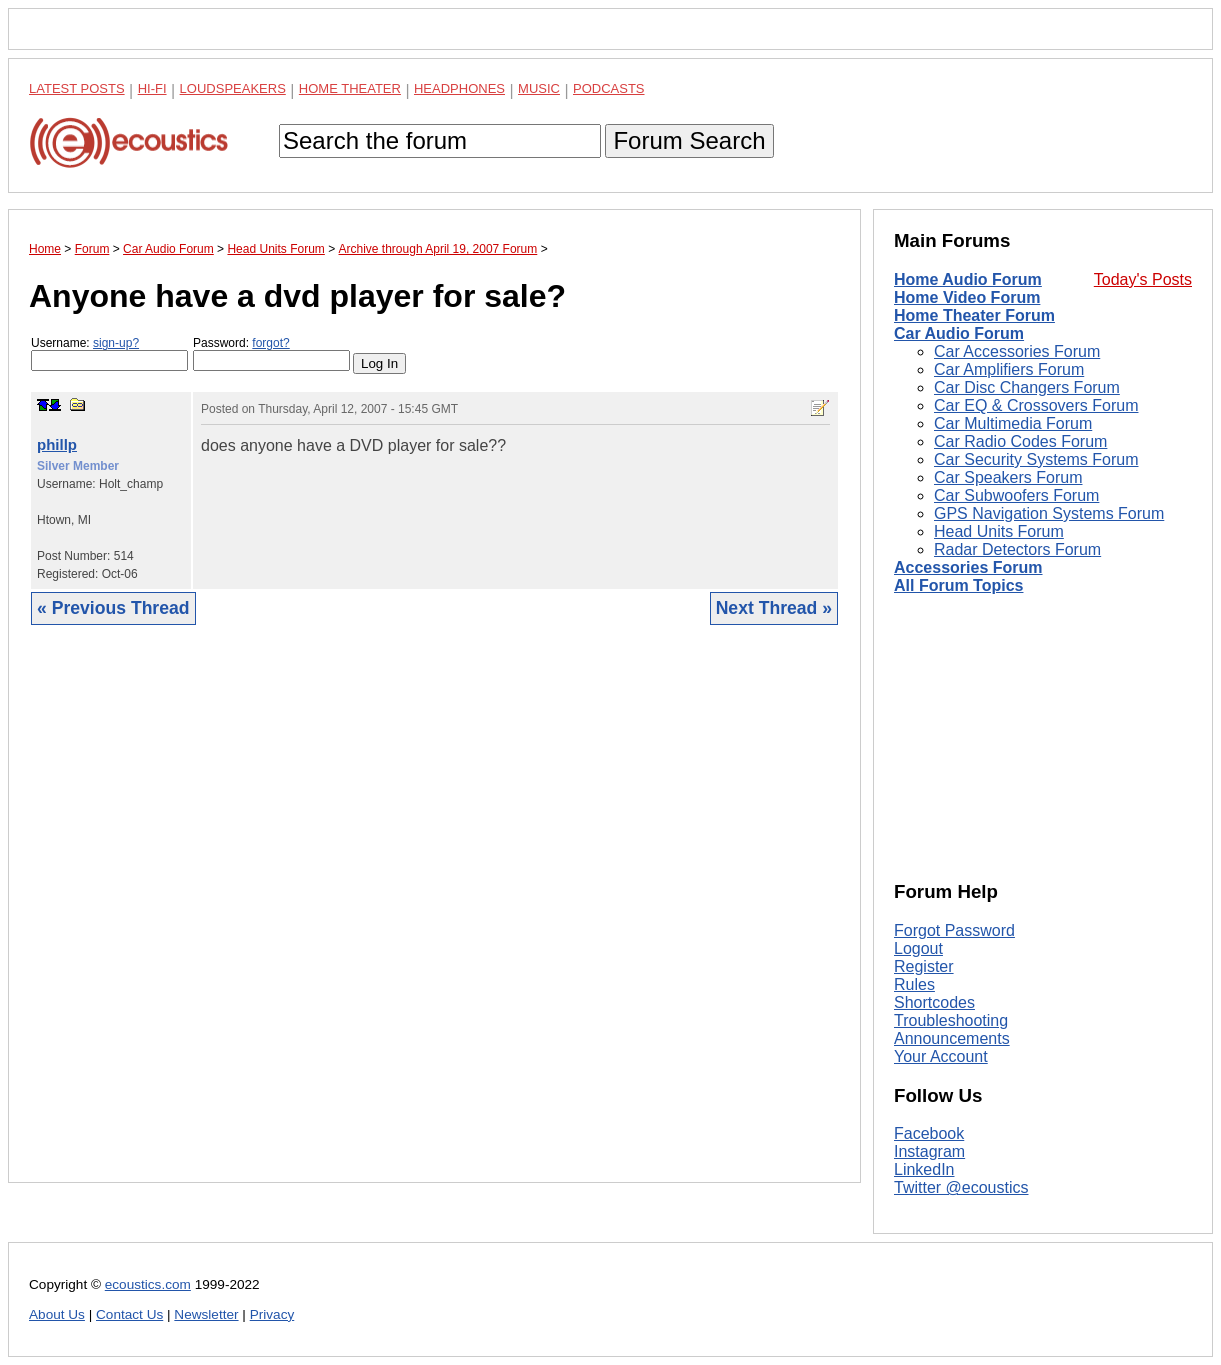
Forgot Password (954, 930)
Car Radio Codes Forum (1020, 441)
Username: (109, 353)
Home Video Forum (967, 297)
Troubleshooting (951, 1020)
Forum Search (689, 140)
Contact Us (129, 1314)
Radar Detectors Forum (1017, 549)
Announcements (952, 1038)
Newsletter (206, 1314)
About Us (57, 1314)
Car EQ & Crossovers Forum (1036, 405)
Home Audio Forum (968, 279)
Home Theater (350, 88)
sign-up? (116, 343)
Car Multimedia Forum (1013, 423)
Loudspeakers (233, 88)
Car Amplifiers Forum (1009, 369)
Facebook (929, 1133)
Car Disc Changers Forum (1027, 387)
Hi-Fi (152, 88)
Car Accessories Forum (1017, 351)
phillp (57, 444)
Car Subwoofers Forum (1016, 495)
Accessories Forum (968, 567)
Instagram (929, 1151)
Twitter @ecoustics (961, 1187)
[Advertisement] (434, 919)
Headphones (459, 88)
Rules (914, 984)
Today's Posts (1143, 279)
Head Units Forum (999, 531)
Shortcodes (934, 1002)
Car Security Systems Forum (1036, 459)
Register (924, 966)
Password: (271, 353)
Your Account (941, 1056)
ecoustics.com (148, 1284)
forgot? (270, 343)
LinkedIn (924, 1169)
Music (539, 88)
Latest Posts (77, 88)
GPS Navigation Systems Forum (1049, 513)
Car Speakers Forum (1008, 477)
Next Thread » (774, 608)
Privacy (272, 1314)
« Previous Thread (113, 608)
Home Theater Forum (974, 315)
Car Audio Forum (959, 333)
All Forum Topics (958, 585)
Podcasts (609, 88)
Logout (918, 948)
